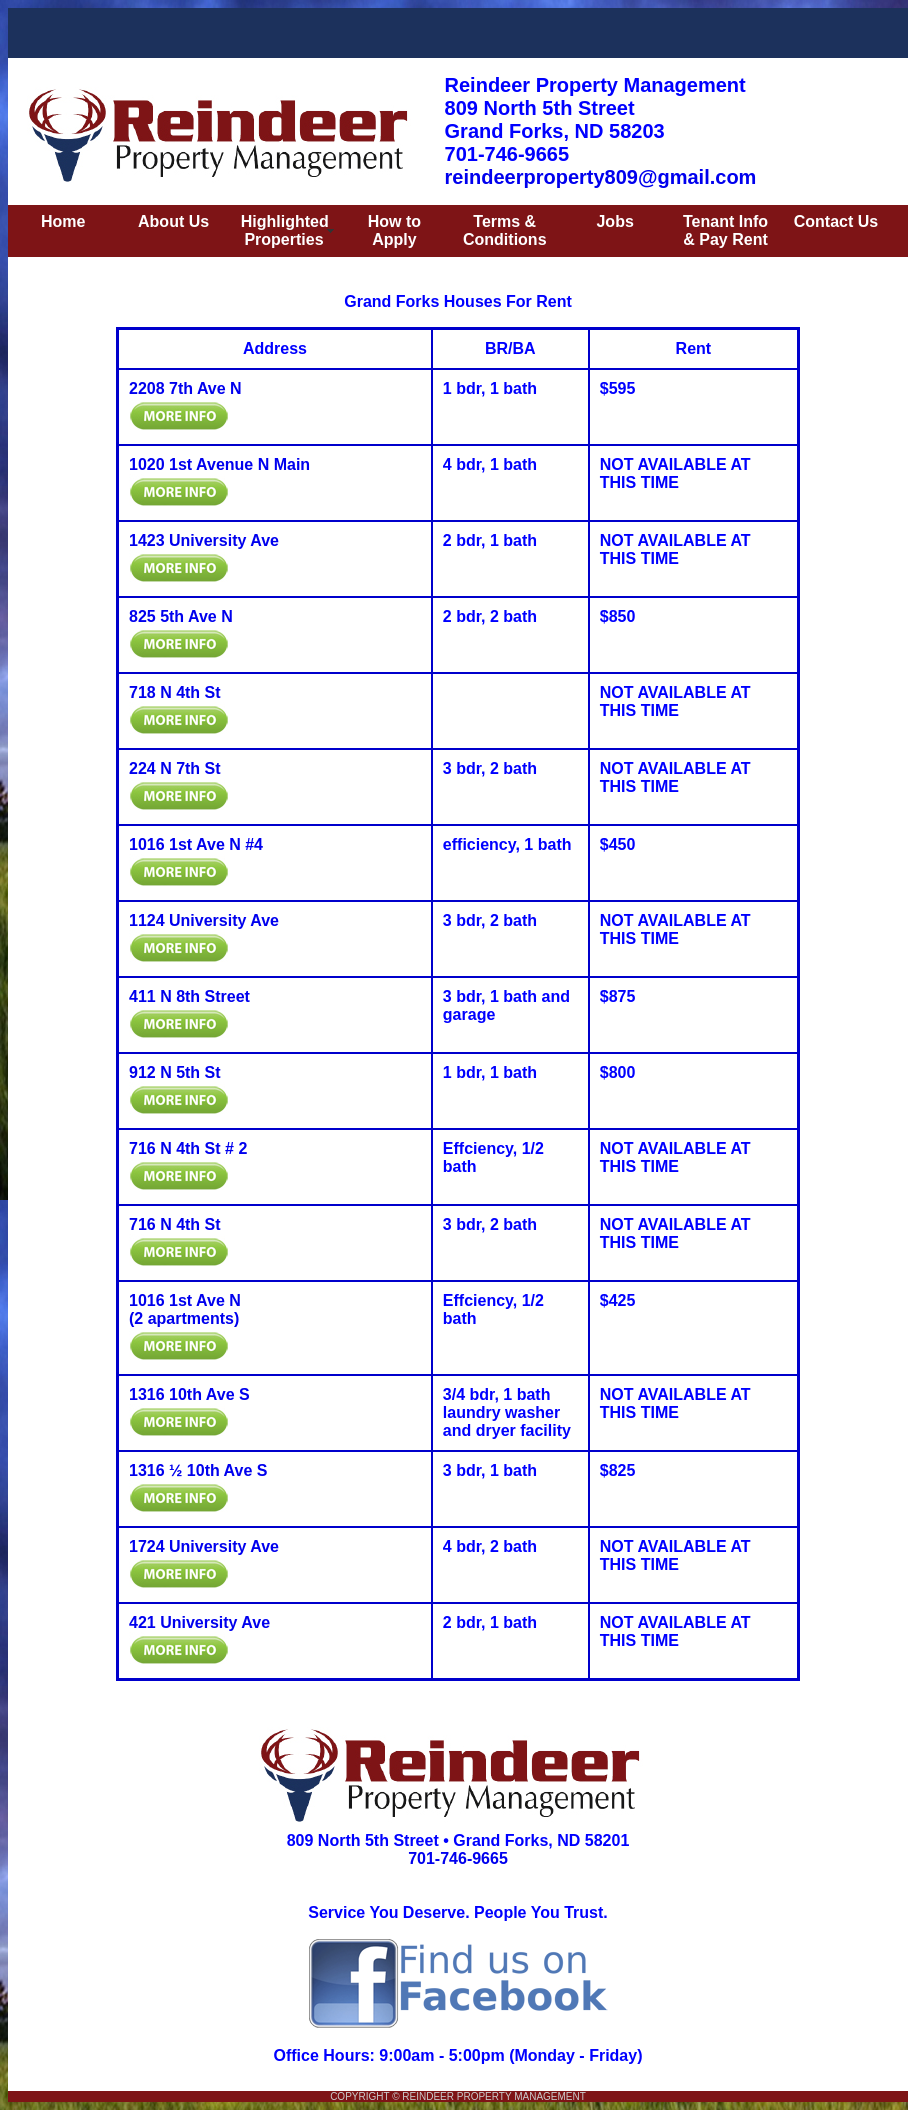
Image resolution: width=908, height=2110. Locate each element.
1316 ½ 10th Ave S (198, 1470)
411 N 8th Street (189, 996)
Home (63, 221)
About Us (173, 221)
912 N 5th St (175, 1072)
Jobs (614, 221)
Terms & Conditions (505, 230)
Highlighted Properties (285, 230)
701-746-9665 (458, 1858)
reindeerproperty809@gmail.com (601, 177)
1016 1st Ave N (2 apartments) (185, 1309)
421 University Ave (199, 1622)
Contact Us (836, 221)
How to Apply (394, 230)
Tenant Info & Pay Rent (725, 230)
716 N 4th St (175, 1224)
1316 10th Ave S (189, 1394)
